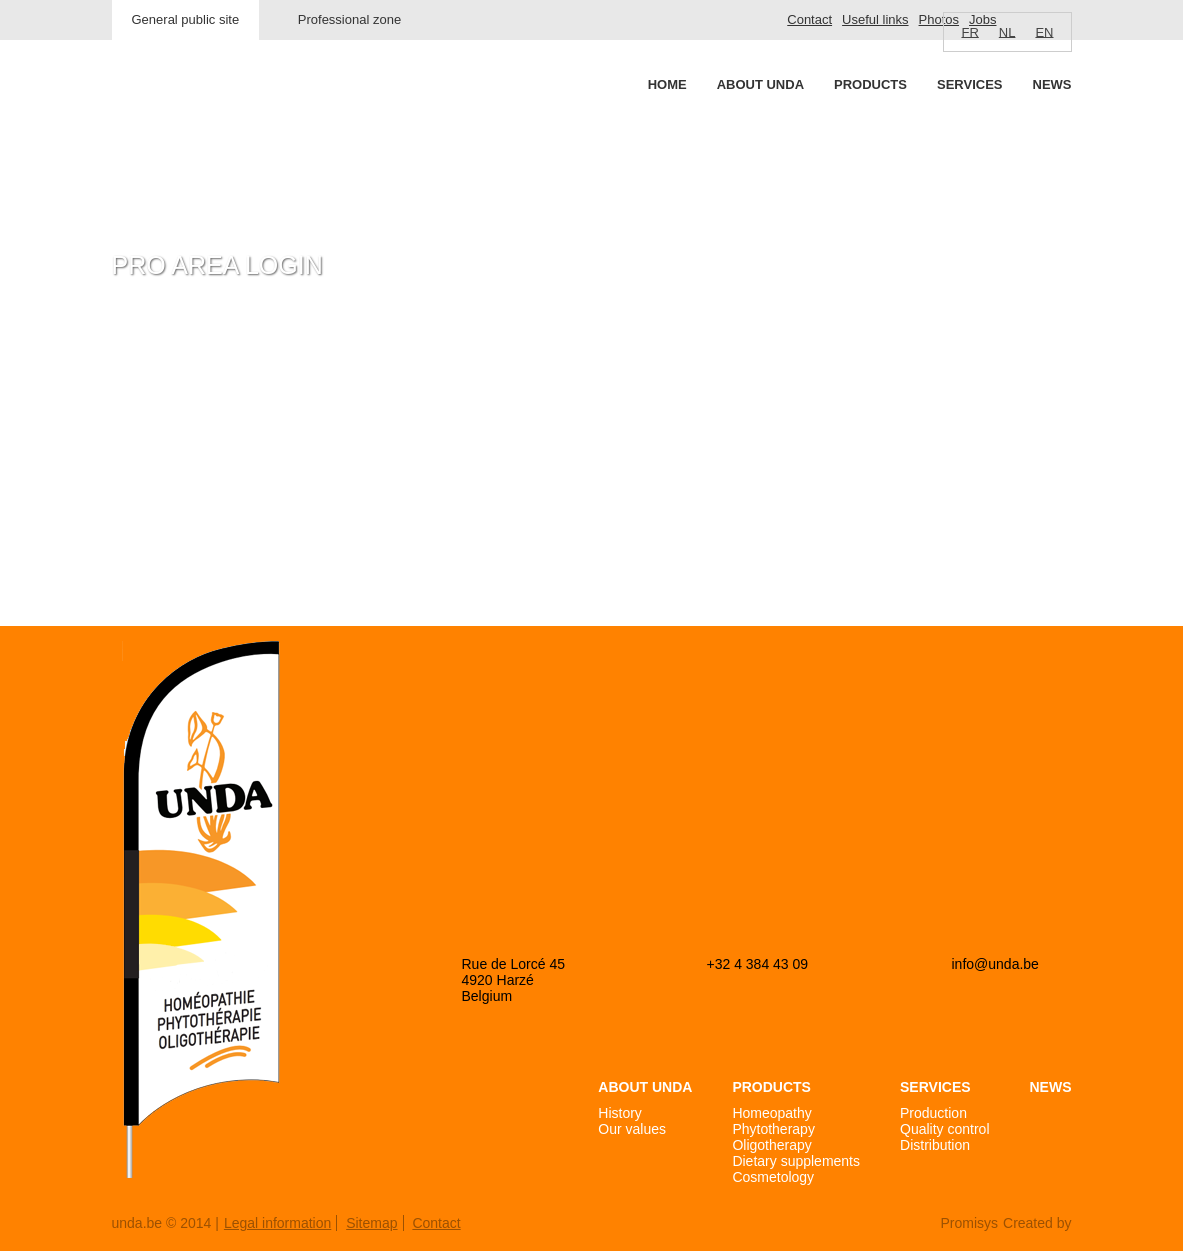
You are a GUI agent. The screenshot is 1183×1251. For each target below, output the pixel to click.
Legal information (277, 1223)
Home (667, 84)
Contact (809, 19)
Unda (188, 121)
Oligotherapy (771, 1145)
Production (933, 1113)
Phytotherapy (773, 1129)
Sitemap (371, 1223)
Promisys (969, 1223)
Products (870, 84)
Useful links (875, 19)
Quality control (944, 1129)
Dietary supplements (796, 1161)
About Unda (760, 84)
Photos (939, 19)
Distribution (935, 1145)
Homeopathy (771, 1113)
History (620, 1113)
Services (970, 84)
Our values (632, 1129)
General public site (186, 19)
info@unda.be (995, 964)
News (1052, 84)
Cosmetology (773, 1177)
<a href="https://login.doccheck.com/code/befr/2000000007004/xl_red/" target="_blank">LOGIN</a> (345, 460)
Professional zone (349, 19)
